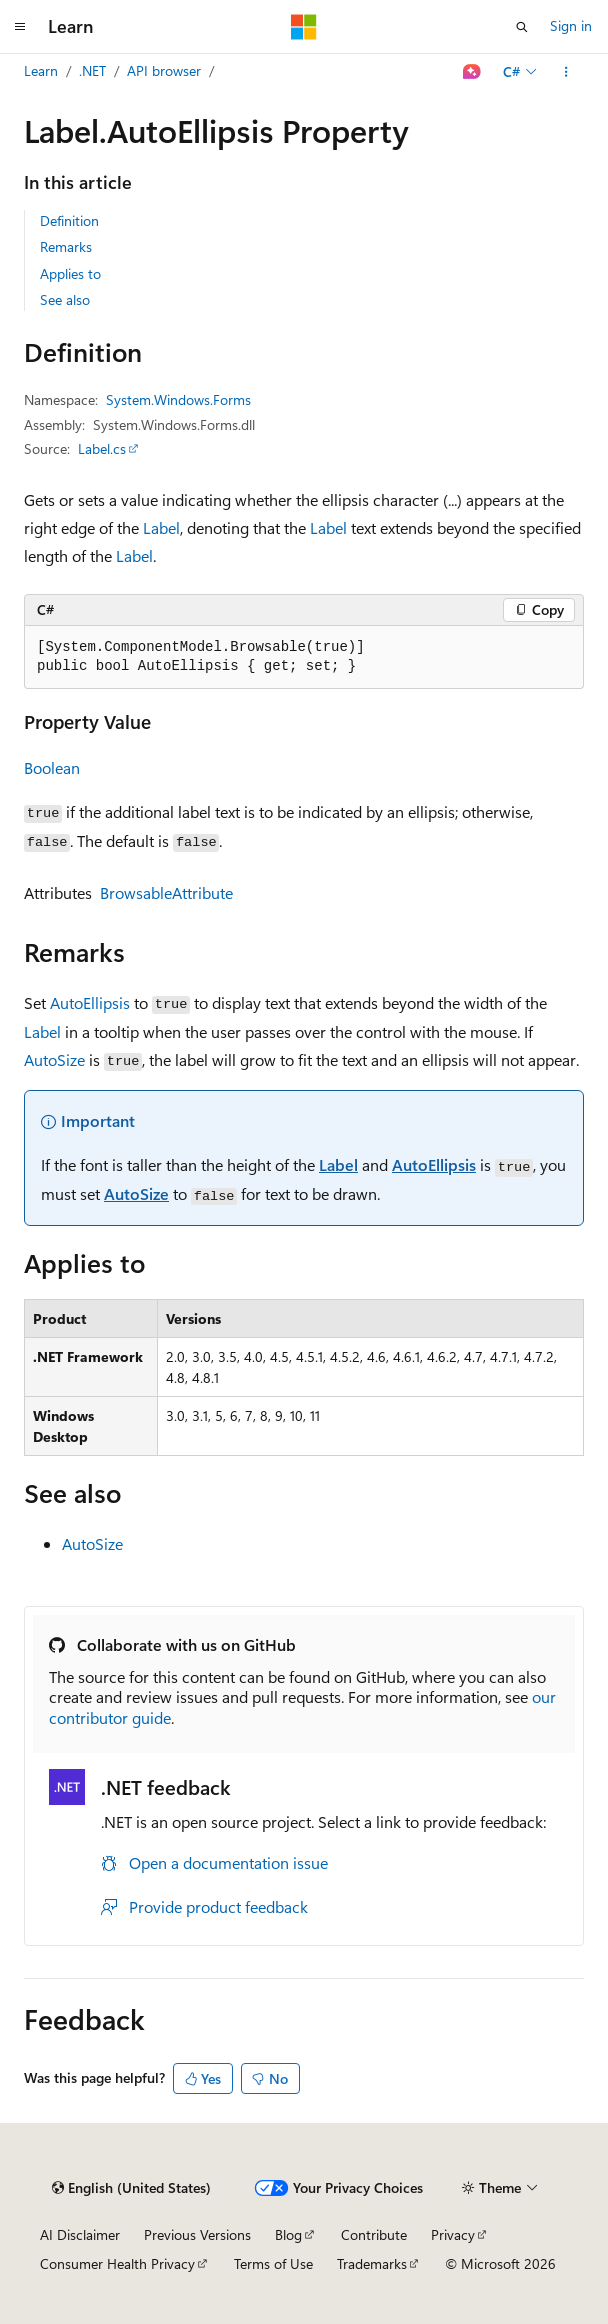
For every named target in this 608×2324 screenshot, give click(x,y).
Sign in (571, 25)
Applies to (70, 273)
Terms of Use (273, 2263)
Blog (288, 2234)
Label (161, 527)
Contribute (374, 2234)
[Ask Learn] (472, 72)
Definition (69, 220)
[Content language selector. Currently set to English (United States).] (131, 2188)
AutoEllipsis (90, 1002)
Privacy (453, 2234)
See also (65, 299)
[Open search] (522, 27)
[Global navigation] (20, 27)
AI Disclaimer (80, 2234)
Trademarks (372, 2263)
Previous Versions (197, 2234)
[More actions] (566, 72)
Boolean (52, 767)
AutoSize (54, 1059)
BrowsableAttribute (166, 892)
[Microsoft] (304, 27)
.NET (92, 70)
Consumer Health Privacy (117, 2263)
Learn (41, 70)
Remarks (66, 246)
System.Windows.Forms (178, 399)
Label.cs (102, 448)
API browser (164, 70)
